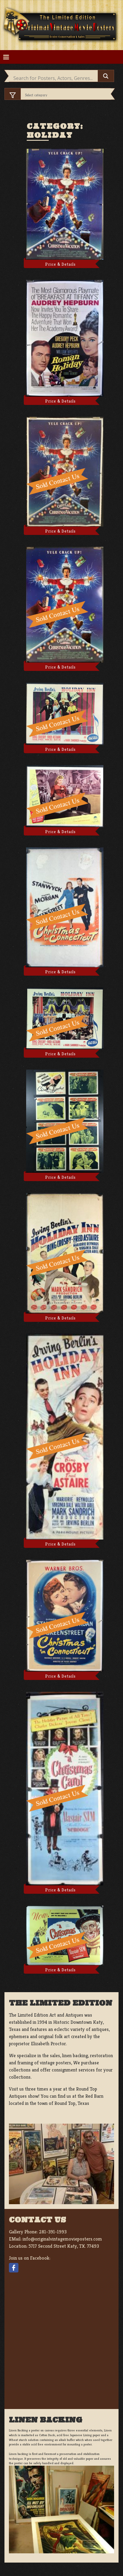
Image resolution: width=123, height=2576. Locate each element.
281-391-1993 (53, 2232)
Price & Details (60, 264)
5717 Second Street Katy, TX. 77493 (64, 2246)
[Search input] (54, 78)
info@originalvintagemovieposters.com (62, 2239)
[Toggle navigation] (6, 57)
